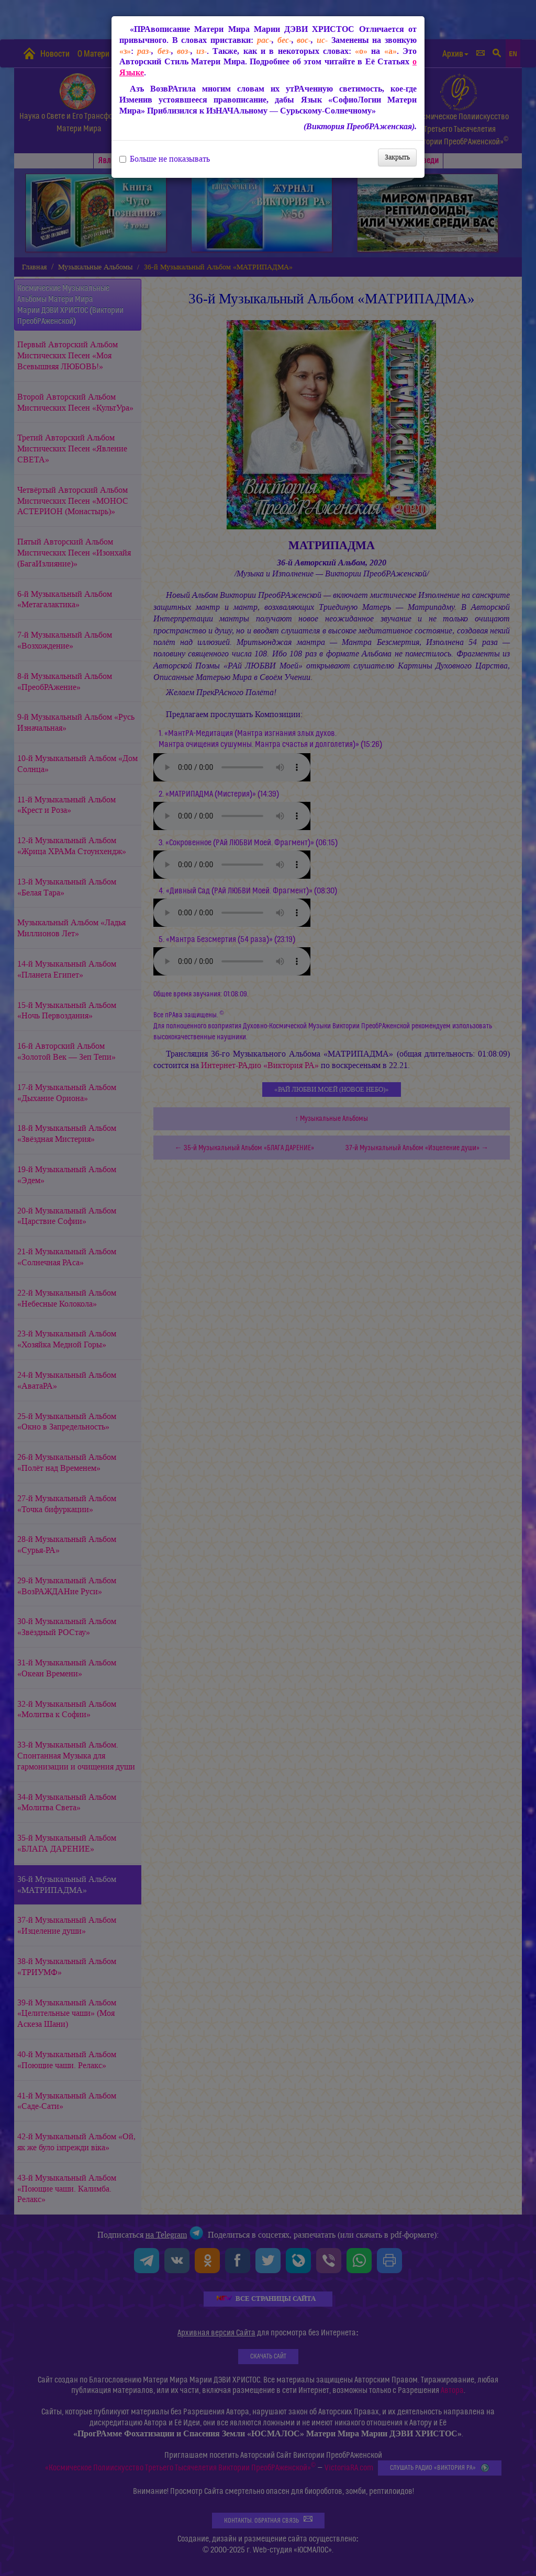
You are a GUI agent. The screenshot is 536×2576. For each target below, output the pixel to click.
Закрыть (397, 157)
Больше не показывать (164, 159)
